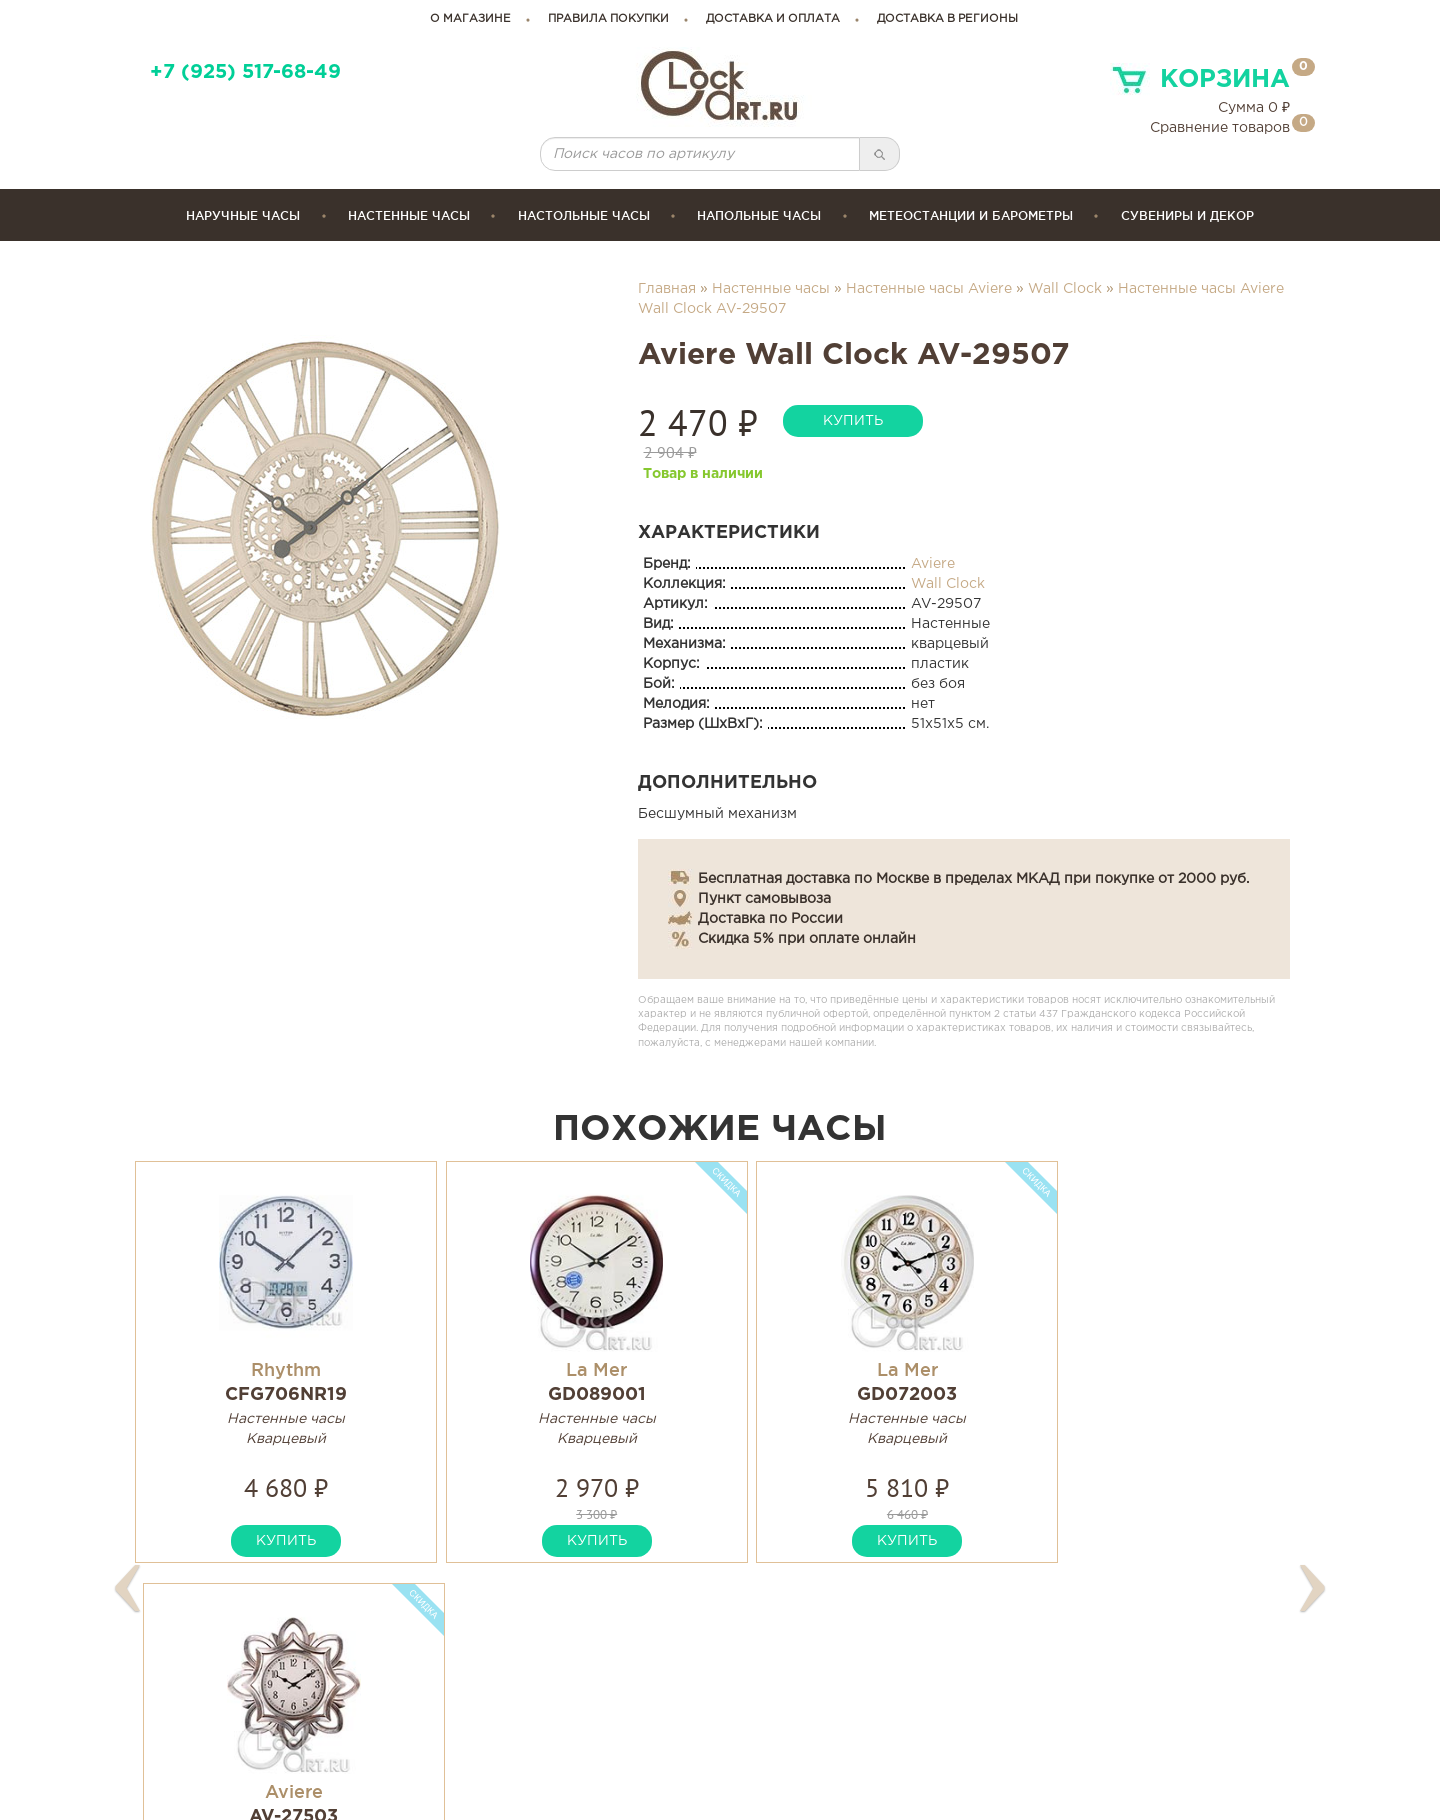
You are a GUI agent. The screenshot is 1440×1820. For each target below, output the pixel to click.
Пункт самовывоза (764, 899)
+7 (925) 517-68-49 (245, 72)
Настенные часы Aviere (929, 289)
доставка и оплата (773, 19)
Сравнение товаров (1220, 128)
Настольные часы (584, 215)
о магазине (470, 19)
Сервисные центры (813, 1728)
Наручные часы (243, 215)
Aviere (933, 564)
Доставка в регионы (947, 19)
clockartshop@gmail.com (556, 1705)
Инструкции (784, 1682)
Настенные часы (409, 215)
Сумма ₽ (1254, 108)
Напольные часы (759, 215)
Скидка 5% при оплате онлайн (807, 939)
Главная (667, 289)
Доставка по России (770, 919)
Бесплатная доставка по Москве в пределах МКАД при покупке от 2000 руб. (973, 879)
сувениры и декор (1187, 215)
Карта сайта (1067, 1682)
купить (853, 421)
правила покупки (608, 19)
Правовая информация (1111, 1728)
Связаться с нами (1088, 1705)
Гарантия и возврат (814, 1705)
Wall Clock (1065, 289)
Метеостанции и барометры (971, 215)
